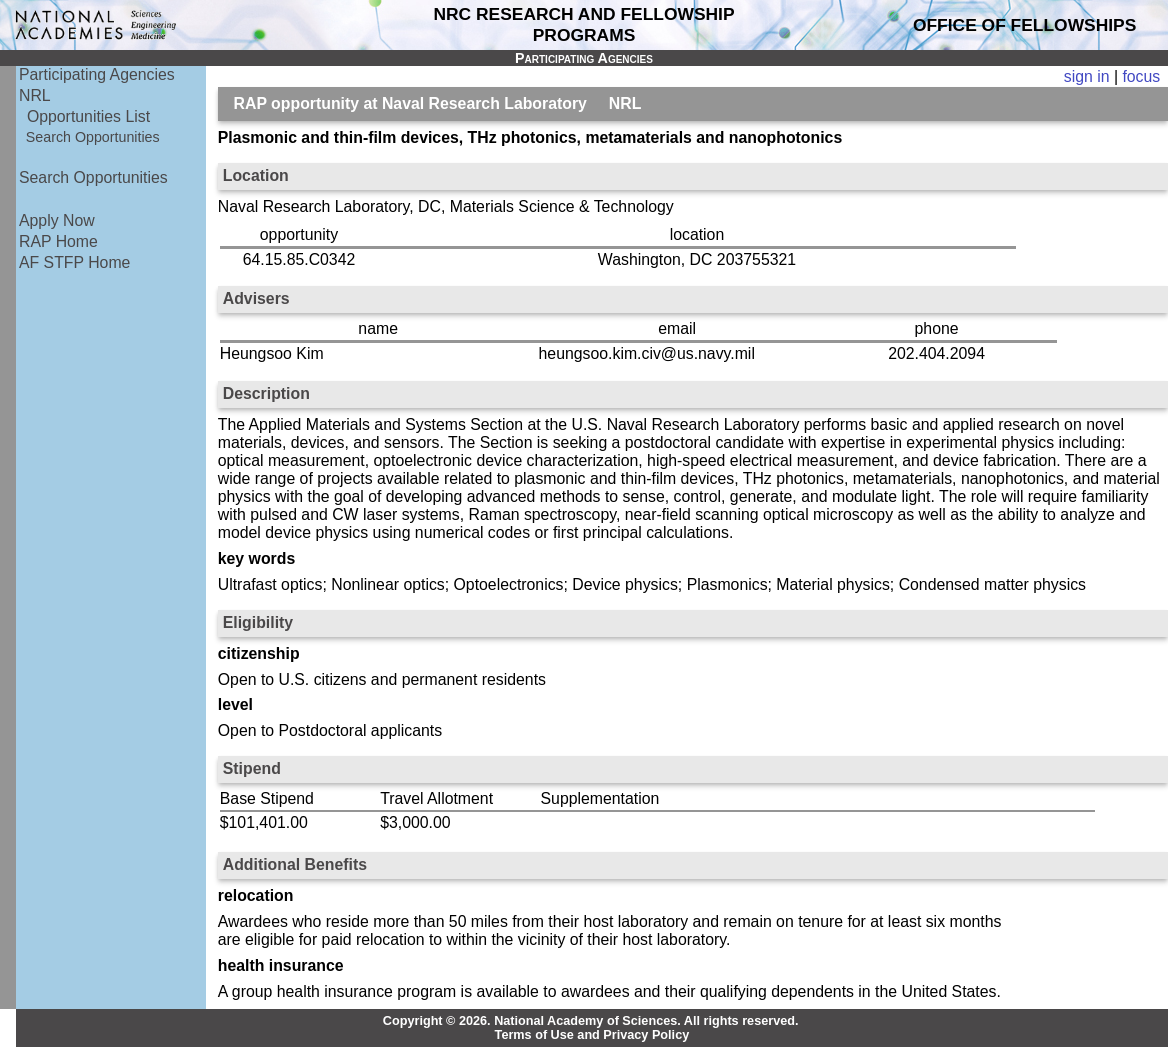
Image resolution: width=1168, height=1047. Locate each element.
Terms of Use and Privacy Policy (592, 1035)
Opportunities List (88, 116)
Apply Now (57, 220)
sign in (1087, 76)
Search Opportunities (93, 137)
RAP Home (58, 241)
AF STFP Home (74, 262)
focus (1141, 76)
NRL (35, 95)
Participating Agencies (97, 74)
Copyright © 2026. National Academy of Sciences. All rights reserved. (591, 1021)
